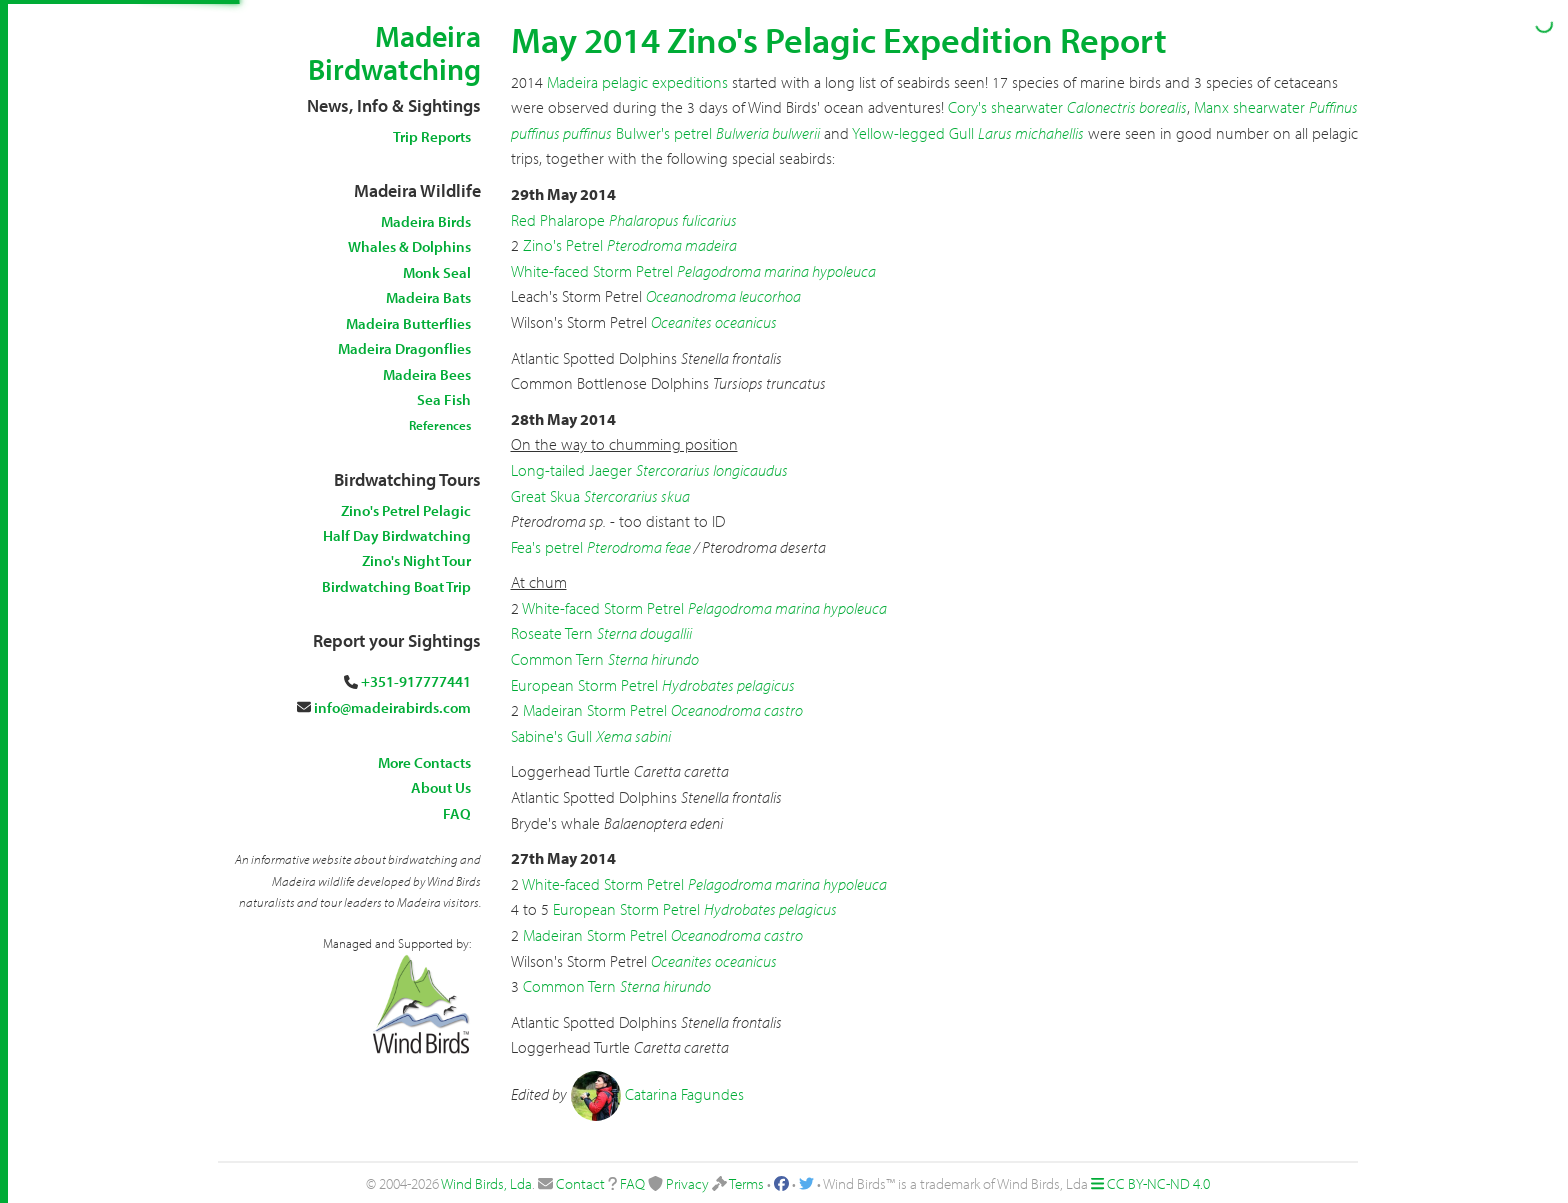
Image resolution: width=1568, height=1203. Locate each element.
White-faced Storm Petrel (592, 271)
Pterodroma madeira (672, 245)
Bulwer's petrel (664, 133)
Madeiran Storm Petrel (595, 710)
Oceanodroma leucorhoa (723, 296)
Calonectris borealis (1127, 107)
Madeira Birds (426, 221)
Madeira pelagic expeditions (639, 82)
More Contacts (424, 762)
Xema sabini (633, 736)
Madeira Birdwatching (394, 52)
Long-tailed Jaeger (571, 470)
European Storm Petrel (584, 685)
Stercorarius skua (637, 496)
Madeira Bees (427, 374)
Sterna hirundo (653, 659)
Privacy (687, 1183)
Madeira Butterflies (408, 323)
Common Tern (557, 659)
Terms (746, 1183)
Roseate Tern (552, 633)
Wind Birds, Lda (486, 1183)
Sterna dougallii (644, 633)
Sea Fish (444, 399)
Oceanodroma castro (737, 710)
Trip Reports (432, 136)
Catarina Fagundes (684, 1094)
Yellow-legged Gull (913, 133)
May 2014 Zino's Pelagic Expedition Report (839, 39)
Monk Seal (437, 272)
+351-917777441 (416, 681)
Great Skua (545, 496)
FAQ (457, 813)
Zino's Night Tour (416, 560)
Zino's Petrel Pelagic (406, 510)
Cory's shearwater (1005, 107)
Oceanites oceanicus (714, 322)
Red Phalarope (558, 220)
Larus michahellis (1031, 133)
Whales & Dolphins (409, 246)
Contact (580, 1183)
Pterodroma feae (639, 547)
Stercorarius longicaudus (712, 470)
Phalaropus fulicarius (673, 220)
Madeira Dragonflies (404, 348)
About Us (441, 787)
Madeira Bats (428, 297)
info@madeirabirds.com (392, 707)
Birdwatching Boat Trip (396, 586)
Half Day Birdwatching (397, 535)
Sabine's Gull (551, 736)
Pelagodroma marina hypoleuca (776, 271)
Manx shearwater (1249, 107)
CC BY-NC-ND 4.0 (1158, 1183)
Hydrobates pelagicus (728, 685)
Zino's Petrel (563, 245)
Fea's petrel (547, 547)
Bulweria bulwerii (768, 133)
